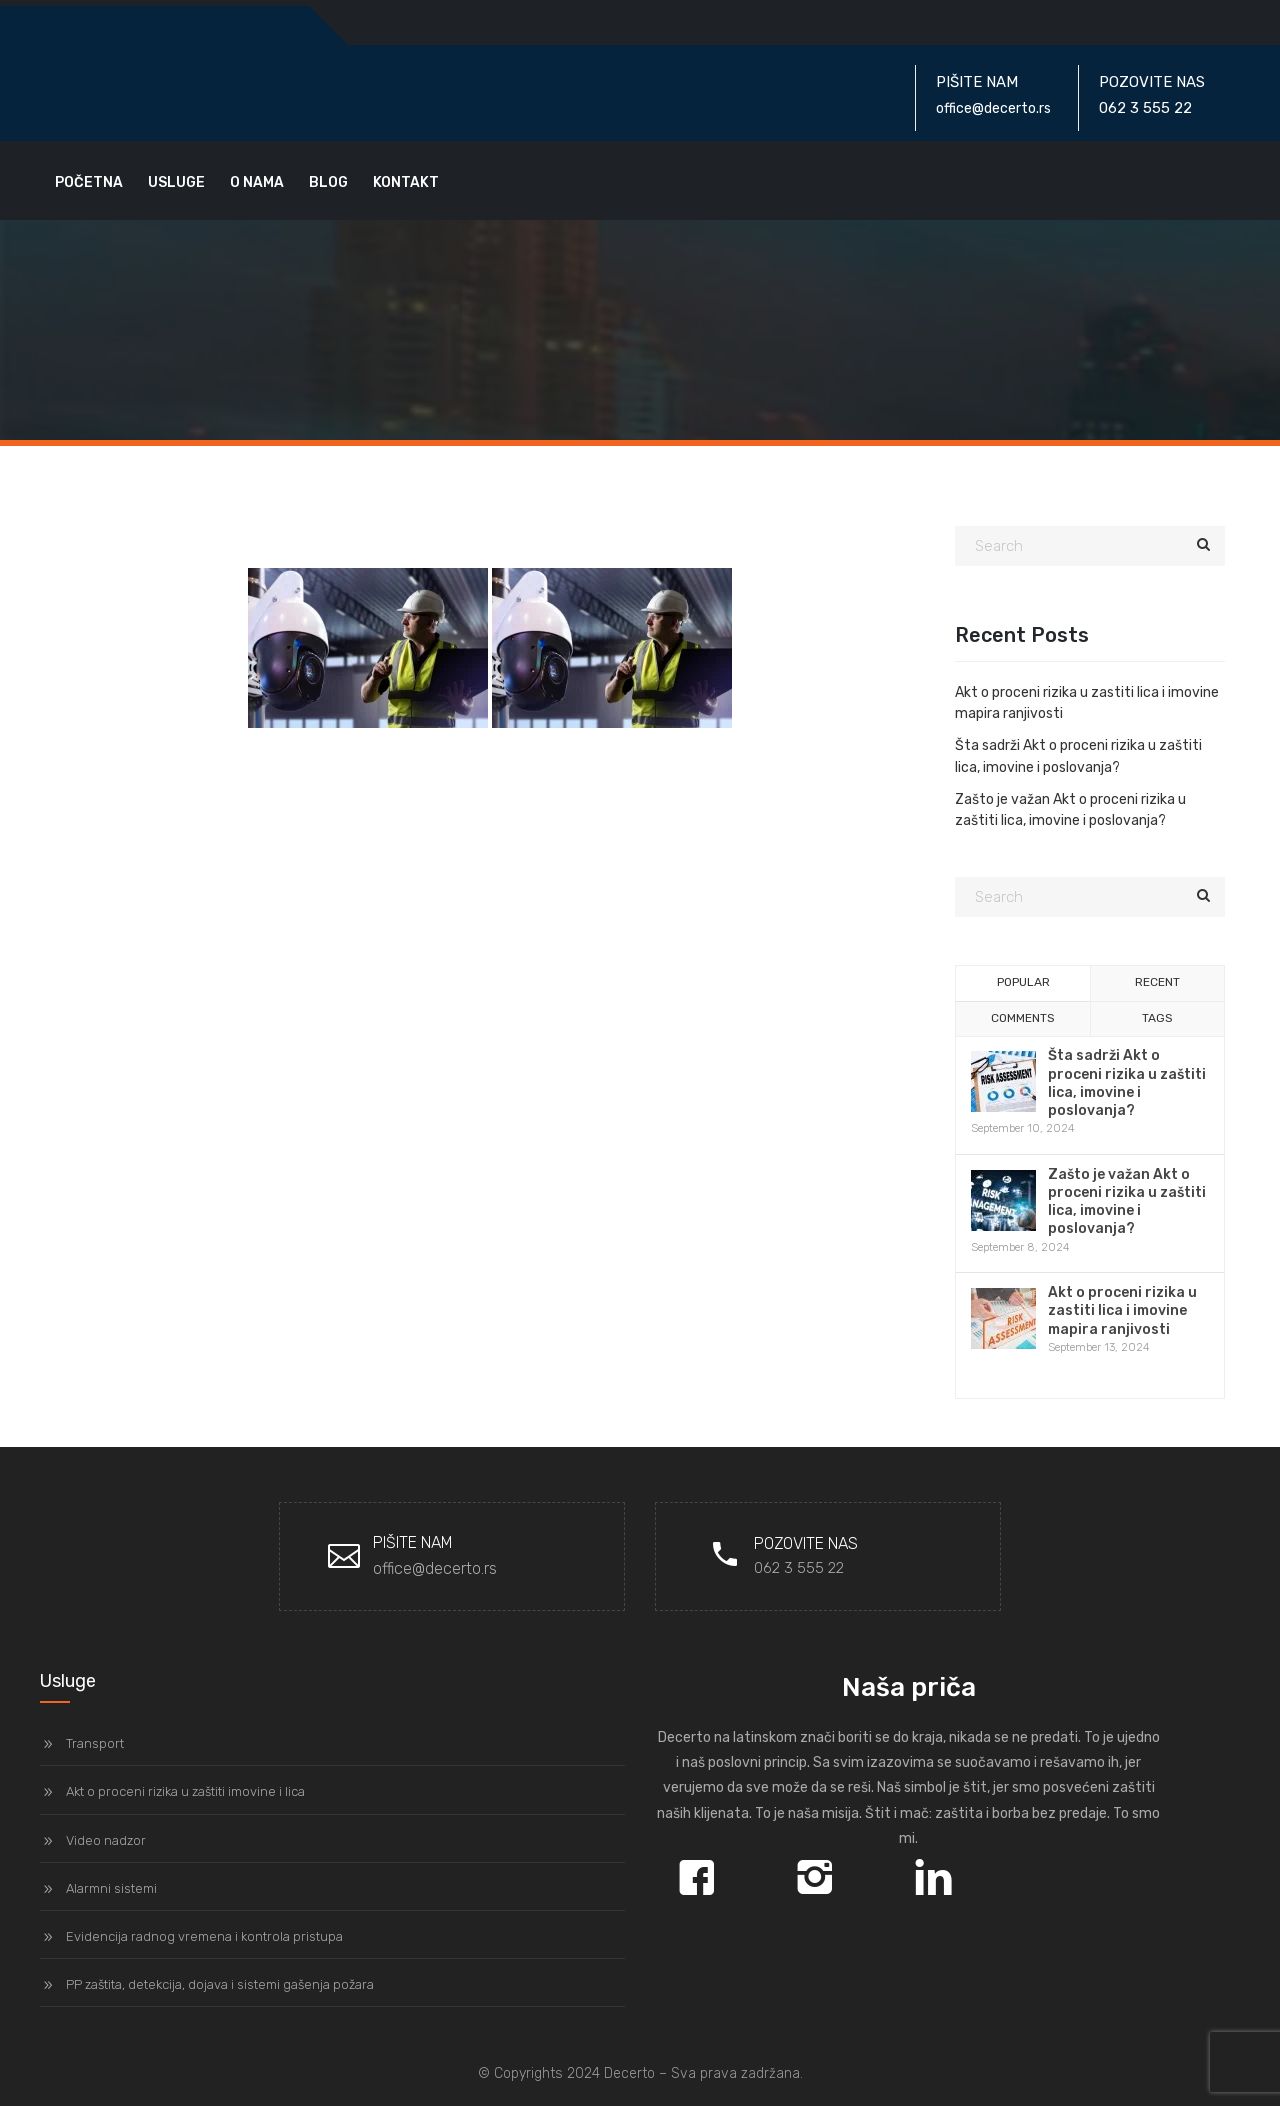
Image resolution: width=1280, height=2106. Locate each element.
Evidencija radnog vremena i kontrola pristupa (204, 1936)
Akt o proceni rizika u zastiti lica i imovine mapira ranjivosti (1122, 1310)
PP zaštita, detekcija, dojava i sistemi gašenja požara (220, 1984)
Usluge (176, 182)
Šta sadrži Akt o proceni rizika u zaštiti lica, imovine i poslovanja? (1127, 1083)
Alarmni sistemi (111, 1888)
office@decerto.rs (435, 1568)
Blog (328, 182)
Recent (1157, 982)
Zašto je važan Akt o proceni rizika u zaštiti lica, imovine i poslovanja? (1127, 1202)
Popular (1023, 982)
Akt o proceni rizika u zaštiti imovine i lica (185, 1791)
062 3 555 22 (799, 1568)
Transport (95, 1743)
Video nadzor (106, 1840)
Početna (89, 182)
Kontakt (406, 182)
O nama (257, 182)
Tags (1157, 1018)
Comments (1023, 1018)
